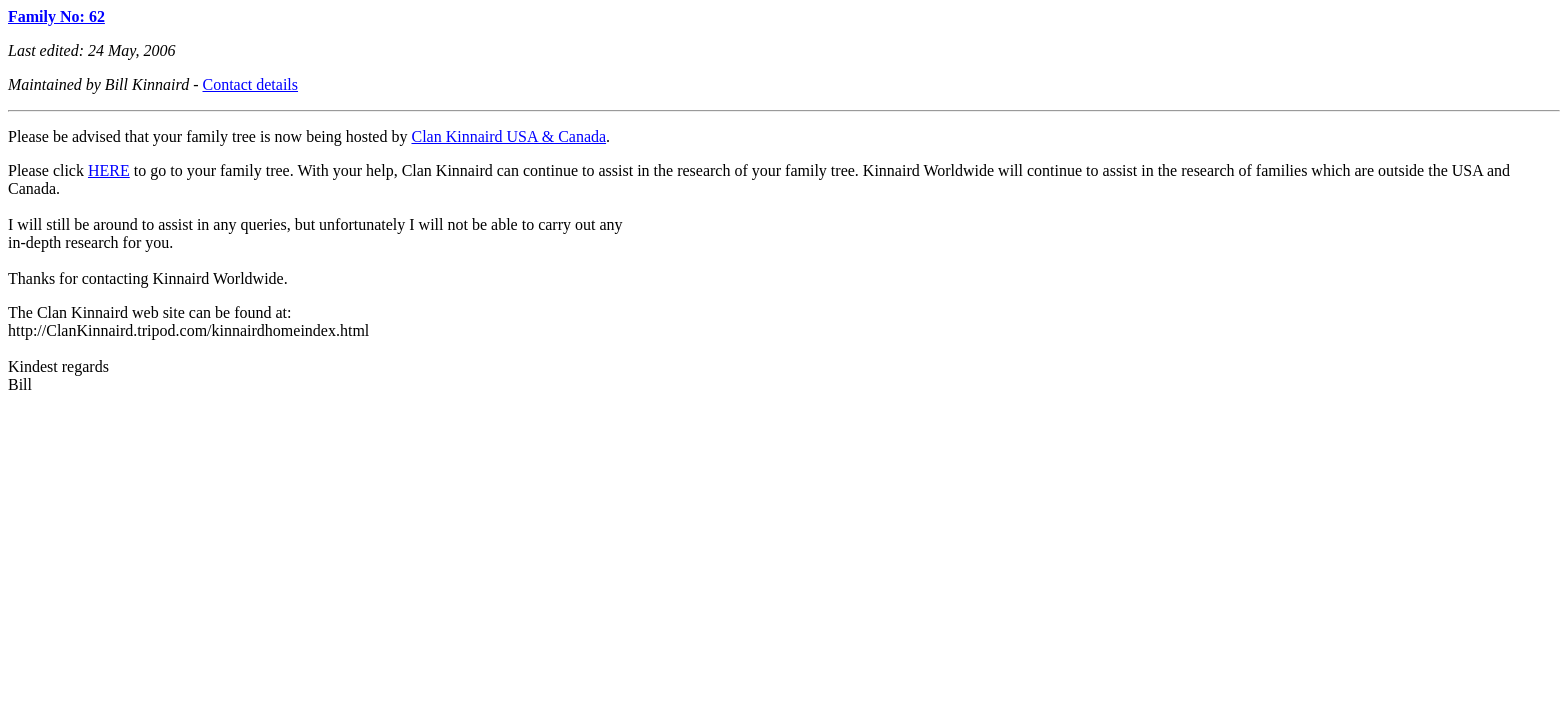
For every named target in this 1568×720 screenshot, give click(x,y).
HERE (109, 170)
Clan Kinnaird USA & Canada (508, 136)
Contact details (251, 84)
